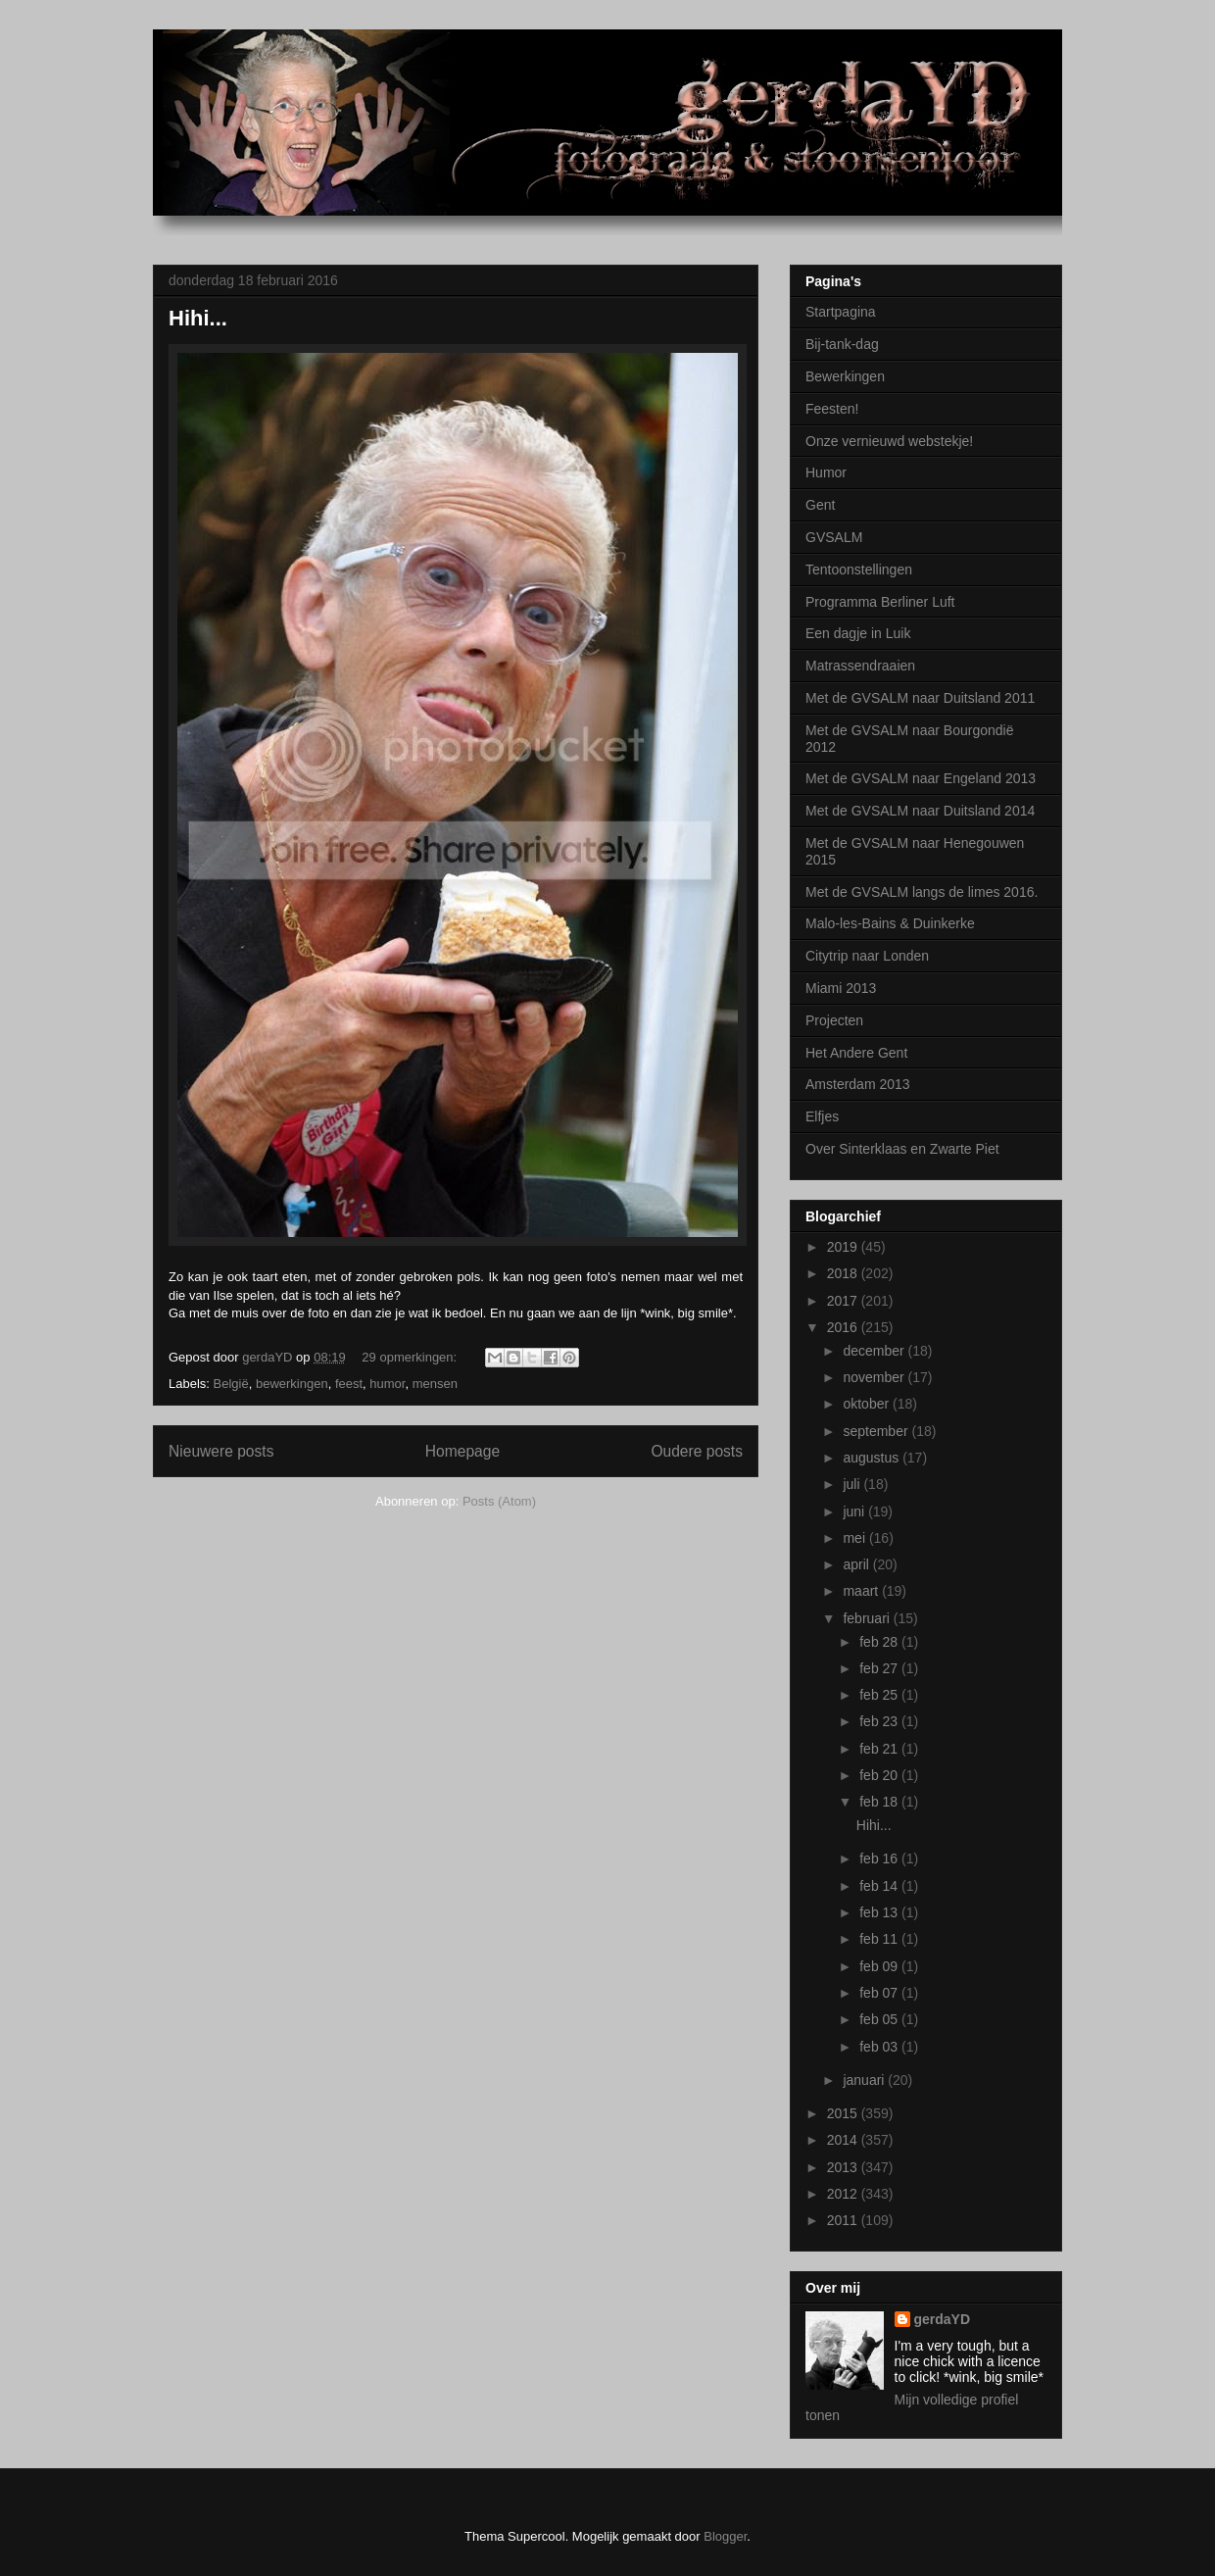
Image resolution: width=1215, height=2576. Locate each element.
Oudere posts (697, 1451)
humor (387, 1383)
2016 (844, 1327)
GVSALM (833, 537)
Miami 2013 (840, 988)
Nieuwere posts (221, 1451)
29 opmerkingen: (411, 1357)
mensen (435, 1383)
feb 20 (880, 1775)
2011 (844, 2220)
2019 (844, 1247)
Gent (820, 505)
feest (349, 1383)
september (877, 1431)
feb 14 (880, 1886)
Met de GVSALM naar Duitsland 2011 (920, 698)
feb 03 (880, 2047)
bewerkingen (292, 1383)
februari (868, 1618)
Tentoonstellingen (858, 569)
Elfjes (822, 1116)
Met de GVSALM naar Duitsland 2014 (920, 810)
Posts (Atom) (499, 1501)
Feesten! (831, 409)
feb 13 (880, 1912)
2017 (844, 1301)
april (857, 1564)
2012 (844, 2194)
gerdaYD (942, 2319)
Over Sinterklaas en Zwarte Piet (902, 1149)
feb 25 (880, 1695)
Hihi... (198, 318)
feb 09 (880, 1966)
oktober (868, 1404)
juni (855, 1511)
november (875, 1377)
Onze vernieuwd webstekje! (889, 441)
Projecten (834, 1020)
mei (855, 1538)
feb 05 (880, 2019)
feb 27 (880, 1668)
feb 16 (880, 1858)
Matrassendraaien (860, 665)
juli (853, 1484)
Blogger (725, 2536)
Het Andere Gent (856, 1053)
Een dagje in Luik (857, 633)
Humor (826, 472)
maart (862, 1591)
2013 (844, 2167)
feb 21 (880, 1749)
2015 (844, 2113)
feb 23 (880, 1721)
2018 (844, 1273)
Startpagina (840, 312)
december (875, 1351)
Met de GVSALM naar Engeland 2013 (920, 778)
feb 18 (880, 1801)
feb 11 (880, 1939)
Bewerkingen (845, 376)
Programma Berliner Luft (880, 602)
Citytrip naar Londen (867, 956)
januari (865, 2080)
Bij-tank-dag (842, 344)
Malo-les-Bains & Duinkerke (890, 923)
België (231, 1383)
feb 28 (880, 1642)
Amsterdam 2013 (857, 1084)
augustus (872, 1457)
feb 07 (880, 1993)
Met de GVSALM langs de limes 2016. (921, 892)
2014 (844, 2140)
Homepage (462, 1451)
